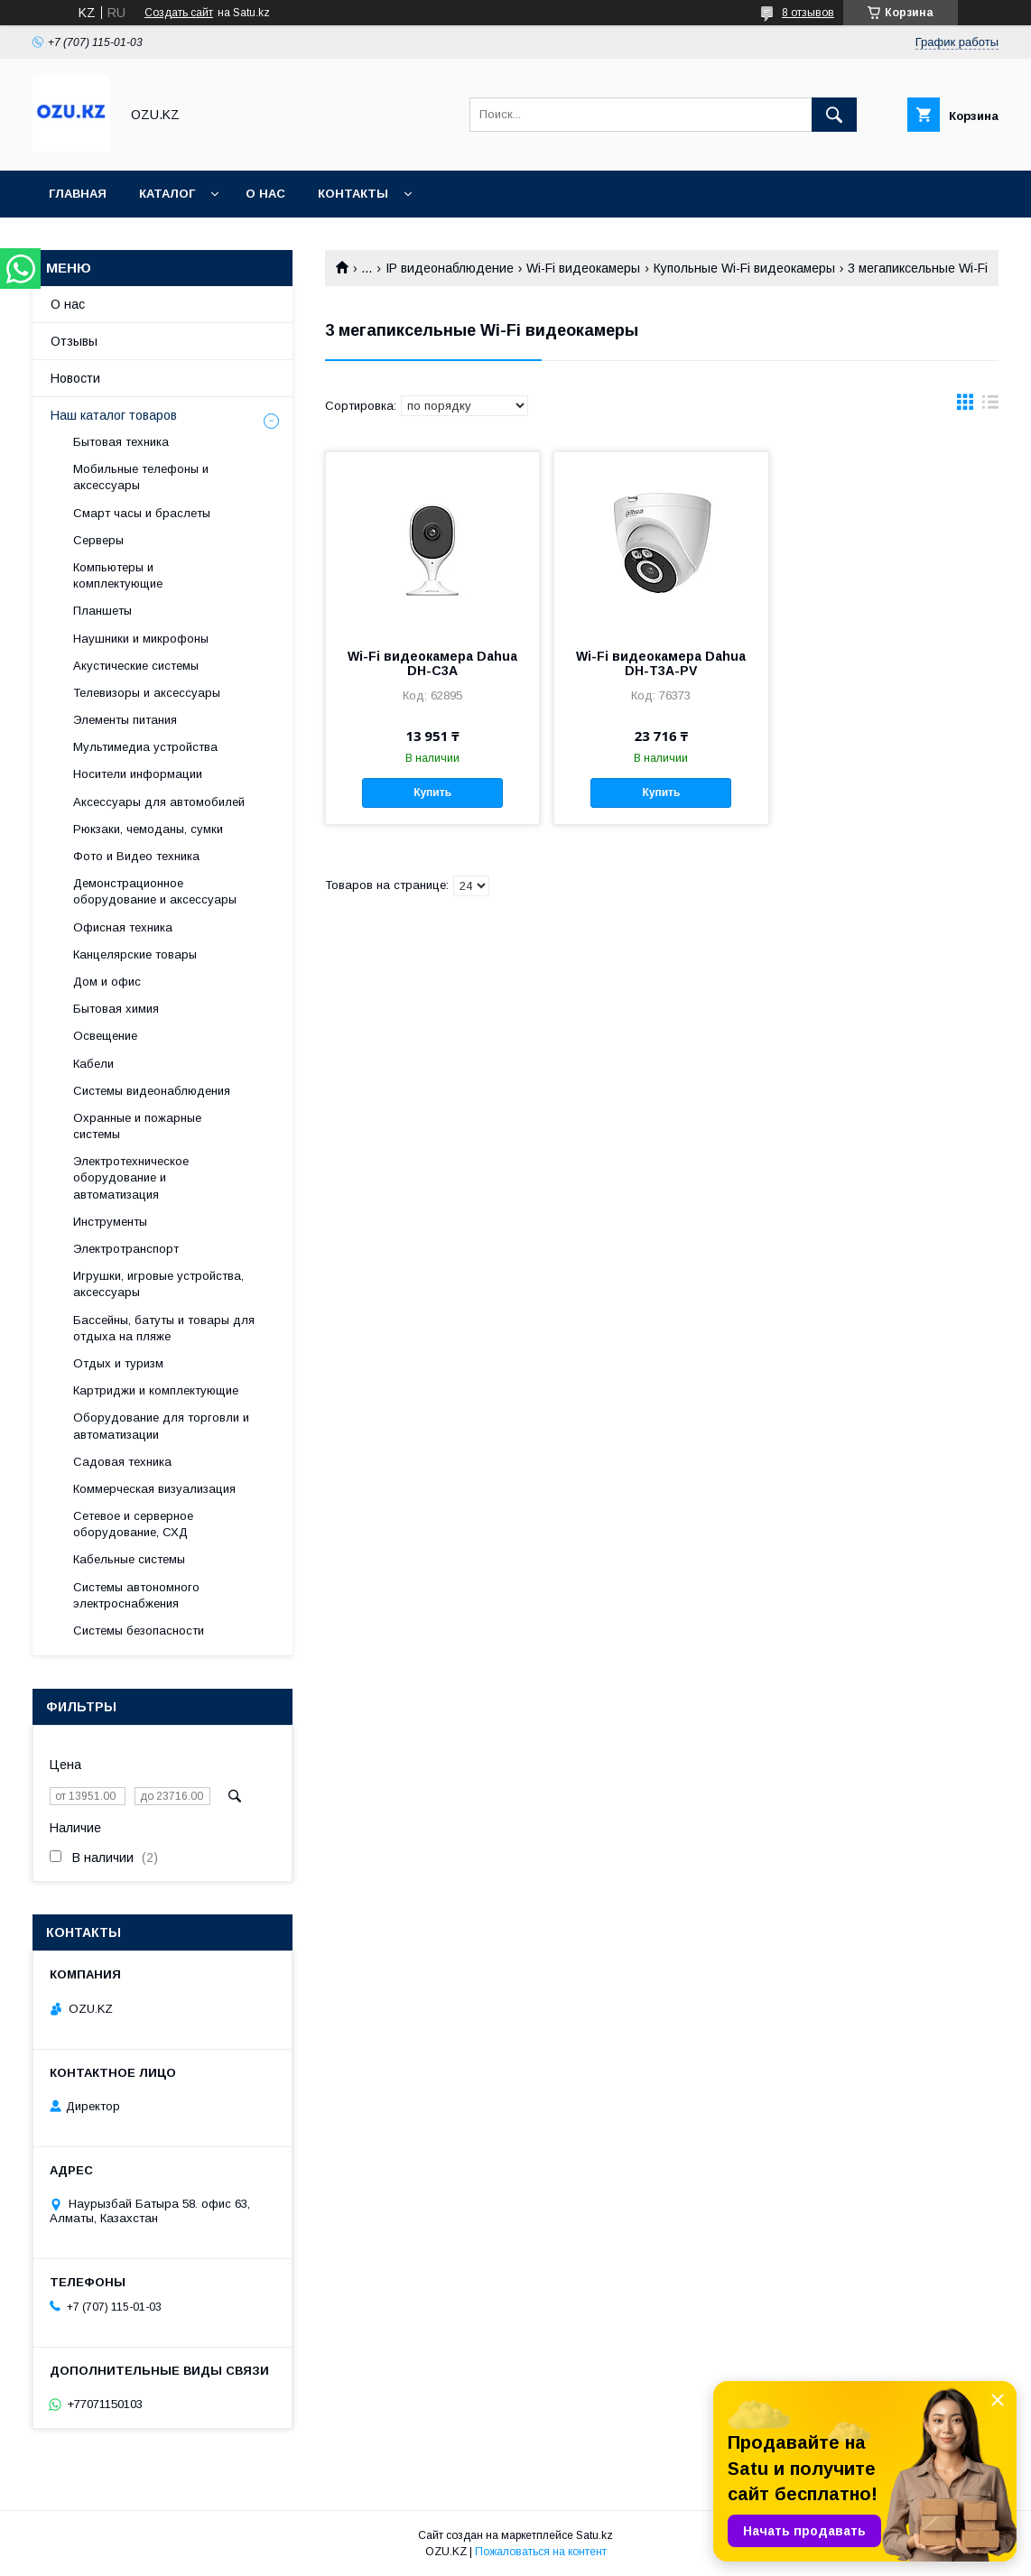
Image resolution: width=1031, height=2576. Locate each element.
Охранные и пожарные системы (137, 1126)
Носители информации (137, 774)
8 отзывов (808, 12)
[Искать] (834, 114)
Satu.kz (594, 2535)
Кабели (93, 1063)
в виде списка (990, 406)
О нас (265, 193)
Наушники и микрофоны (141, 638)
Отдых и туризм (118, 1363)
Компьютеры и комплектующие (118, 575)
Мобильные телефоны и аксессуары (141, 477)
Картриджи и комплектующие (155, 1390)
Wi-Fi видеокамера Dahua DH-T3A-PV (661, 663)
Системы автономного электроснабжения (136, 1595)
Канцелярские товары (135, 954)
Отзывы (74, 341)
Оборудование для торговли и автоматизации (161, 1426)
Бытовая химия (116, 1008)
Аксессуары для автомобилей (159, 802)
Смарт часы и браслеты (141, 513)
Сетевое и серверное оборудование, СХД (133, 1524)
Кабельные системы (129, 1559)
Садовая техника (122, 1462)
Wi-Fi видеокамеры (583, 268)
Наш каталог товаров (114, 415)
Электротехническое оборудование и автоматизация (131, 1177)
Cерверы (98, 540)
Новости (75, 378)
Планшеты (102, 610)
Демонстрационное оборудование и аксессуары (155, 891)
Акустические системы (136, 665)
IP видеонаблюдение (449, 268)
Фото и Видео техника (136, 856)
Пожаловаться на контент (541, 2551)
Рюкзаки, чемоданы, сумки (148, 829)
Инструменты (110, 1221)
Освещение (105, 1035)
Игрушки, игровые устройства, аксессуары (158, 1284)
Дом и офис (107, 981)
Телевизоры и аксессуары (146, 693)
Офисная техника (122, 927)
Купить (432, 792)
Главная (78, 193)
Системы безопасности (138, 1630)
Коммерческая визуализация (154, 1489)
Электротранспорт (126, 1249)
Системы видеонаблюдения (151, 1091)
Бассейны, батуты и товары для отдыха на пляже (164, 1328)
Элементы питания (125, 720)
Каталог (167, 193)
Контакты (353, 193)
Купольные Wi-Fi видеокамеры (744, 268)
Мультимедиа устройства (145, 747)
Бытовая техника (121, 442)
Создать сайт (178, 12)
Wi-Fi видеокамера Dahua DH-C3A (432, 663)
